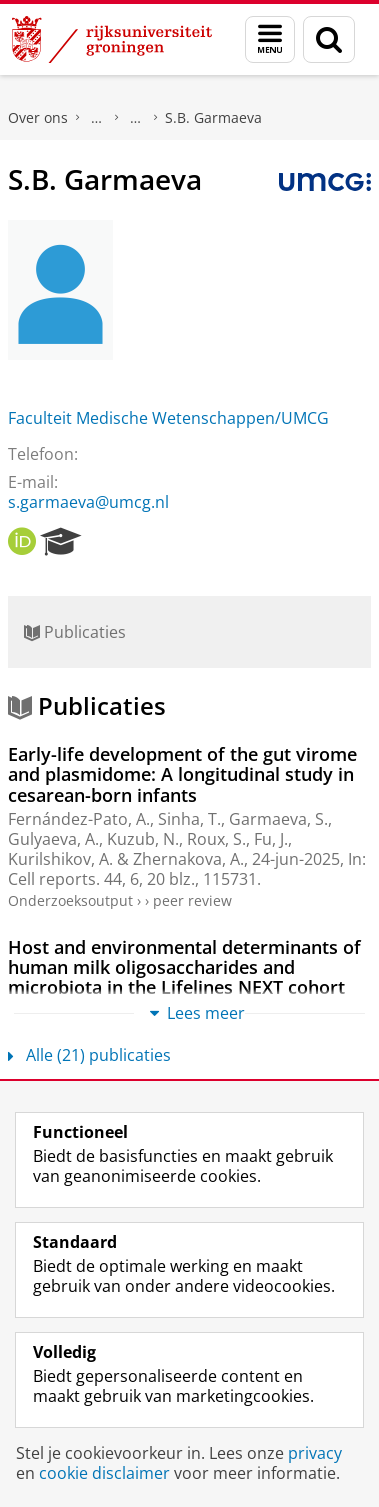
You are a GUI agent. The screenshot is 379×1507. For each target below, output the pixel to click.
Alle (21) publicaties (89, 1055)
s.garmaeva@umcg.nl (88, 502)
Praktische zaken (97, 118)
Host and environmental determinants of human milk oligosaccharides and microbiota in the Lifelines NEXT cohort (184, 967)
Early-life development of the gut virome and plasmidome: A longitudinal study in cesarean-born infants (182, 774)
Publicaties (75, 632)
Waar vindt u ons (136, 118)
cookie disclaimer (104, 1473)
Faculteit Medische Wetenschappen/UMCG (168, 418)
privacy (315, 1453)
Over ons (38, 117)
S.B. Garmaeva (213, 117)
